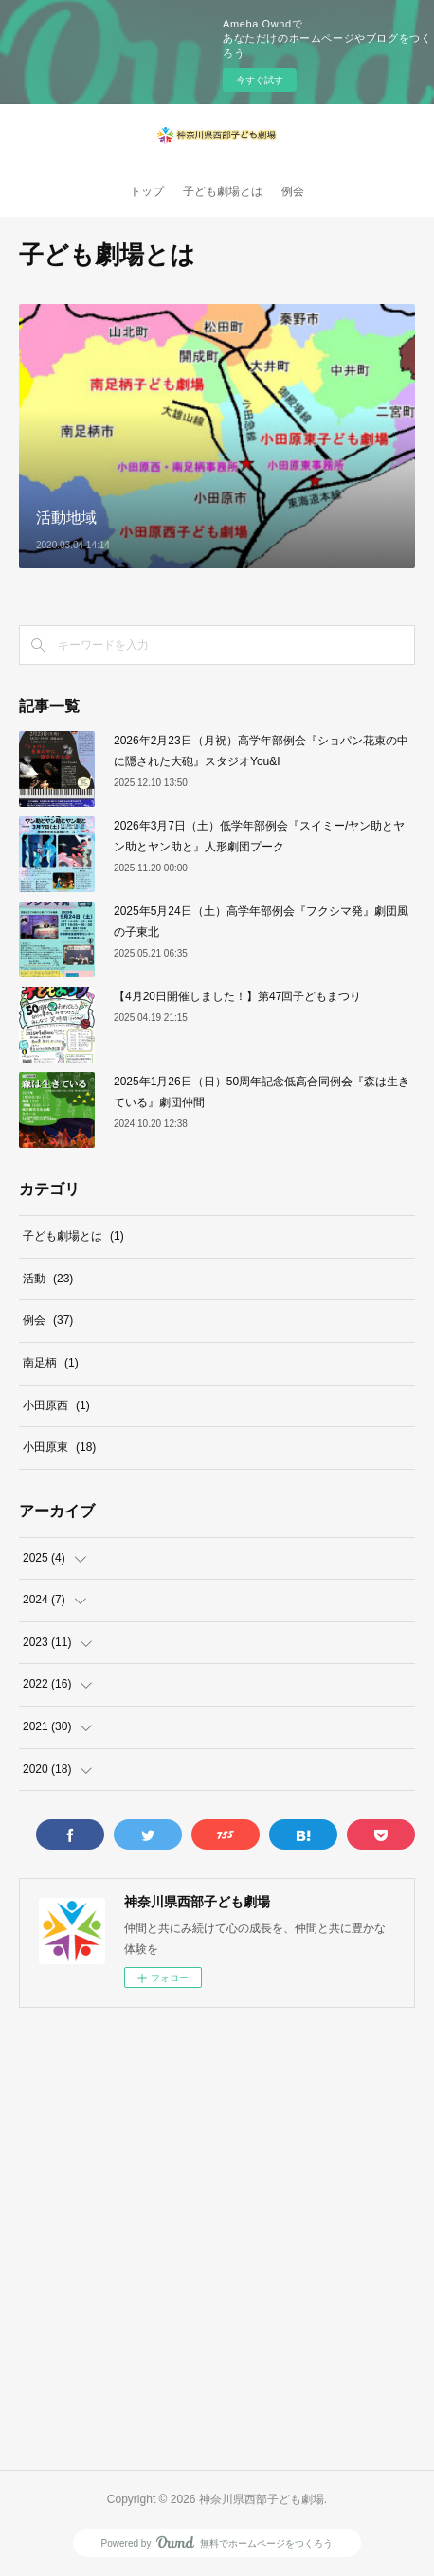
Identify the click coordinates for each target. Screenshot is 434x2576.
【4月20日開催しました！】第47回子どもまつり (237, 996)
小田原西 (56, 1405)
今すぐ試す (259, 80)
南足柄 (51, 1362)
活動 (48, 1278)
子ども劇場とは (222, 191)
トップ (147, 191)
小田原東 (59, 1447)
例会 (292, 191)
